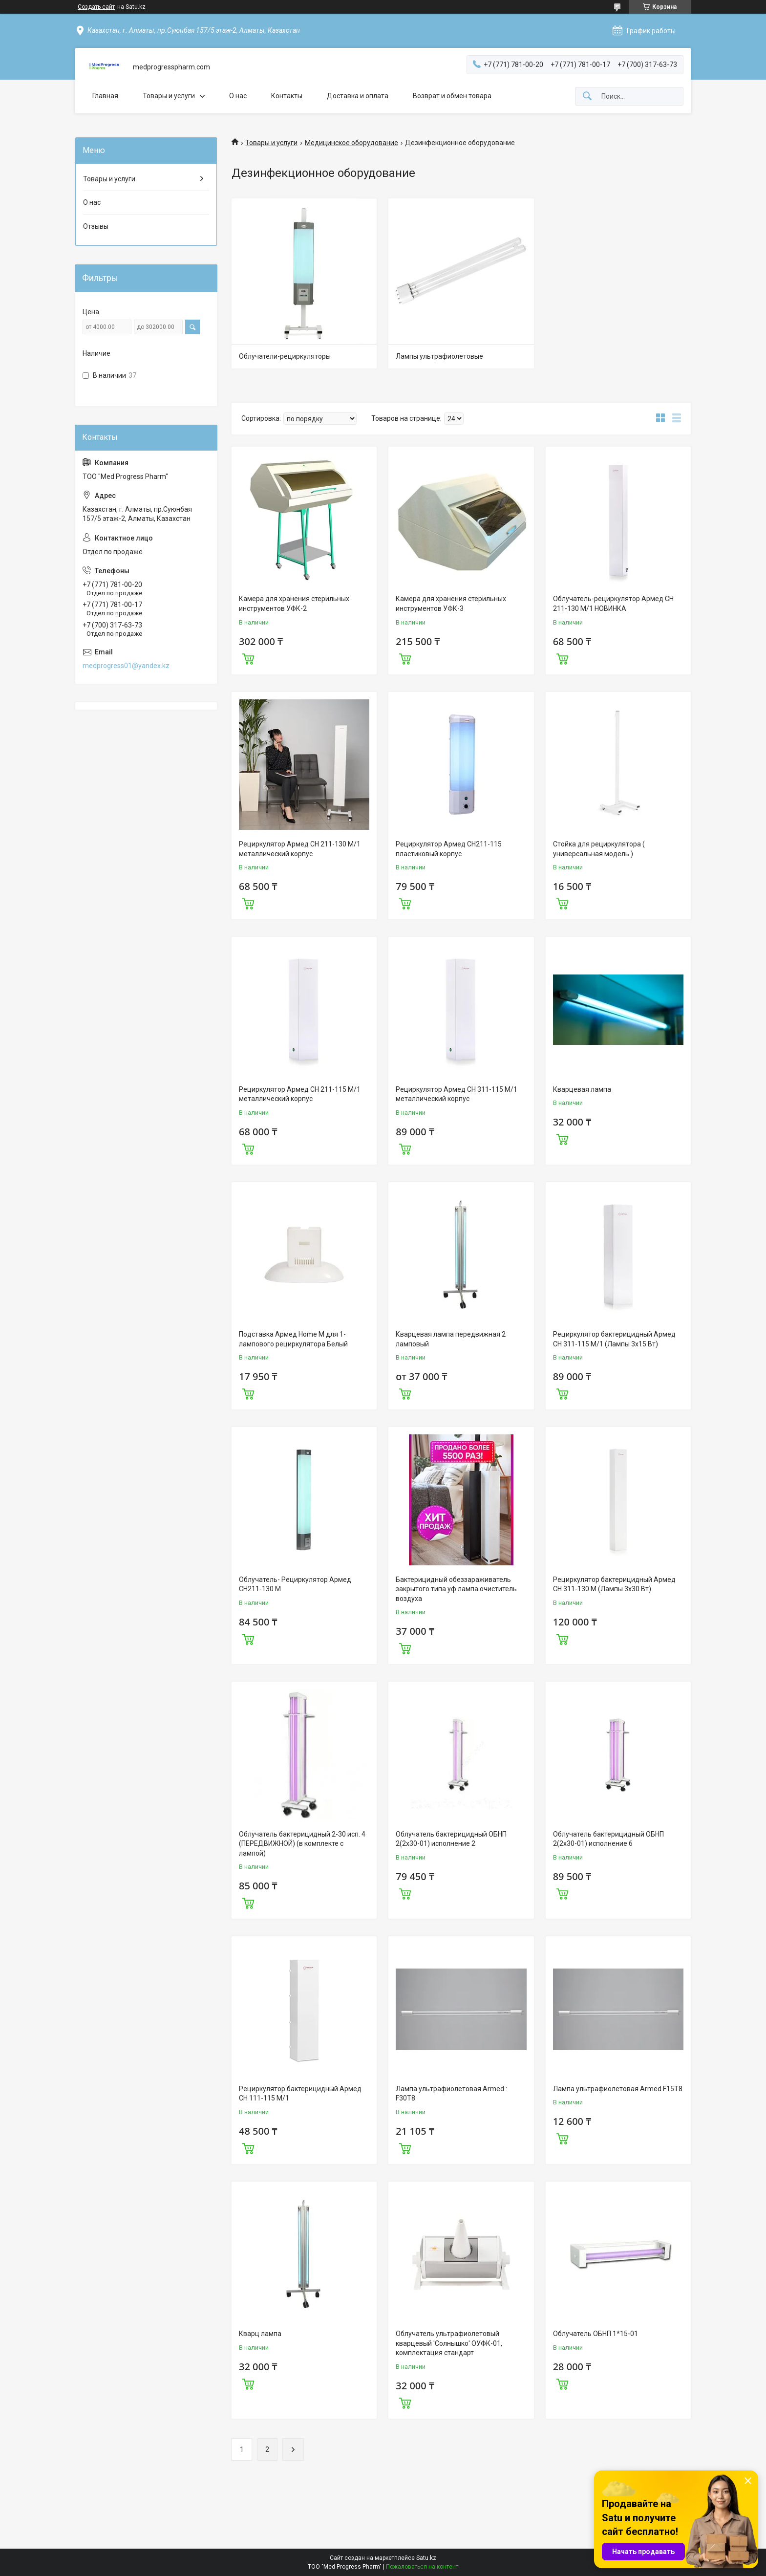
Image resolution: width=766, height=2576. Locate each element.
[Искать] (587, 96)
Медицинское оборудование (351, 143)
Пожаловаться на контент (422, 2566)
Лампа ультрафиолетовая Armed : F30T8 (451, 2093)
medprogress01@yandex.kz (126, 666)
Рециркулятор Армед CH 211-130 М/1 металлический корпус (300, 849)
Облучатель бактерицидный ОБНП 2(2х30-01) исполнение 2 (451, 1839)
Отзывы (95, 226)
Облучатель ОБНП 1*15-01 (595, 2334)
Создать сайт (96, 6)
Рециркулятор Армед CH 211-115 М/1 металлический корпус (300, 1094)
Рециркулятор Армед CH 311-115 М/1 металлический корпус (456, 1094)
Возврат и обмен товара (452, 96)
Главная (105, 96)
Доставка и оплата (357, 96)
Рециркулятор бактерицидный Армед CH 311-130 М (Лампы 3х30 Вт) (614, 1584)
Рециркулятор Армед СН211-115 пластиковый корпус (449, 849)
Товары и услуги (169, 96)
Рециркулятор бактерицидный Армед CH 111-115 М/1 (300, 2093)
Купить (248, 658)
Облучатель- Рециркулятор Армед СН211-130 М (295, 1584)
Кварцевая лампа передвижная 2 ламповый (451, 1339)
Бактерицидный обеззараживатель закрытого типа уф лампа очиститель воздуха (456, 1589)
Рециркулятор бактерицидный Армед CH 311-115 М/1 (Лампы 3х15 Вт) (614, 1339)
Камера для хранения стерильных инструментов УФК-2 (294, 603)
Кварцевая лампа (582, 1089)
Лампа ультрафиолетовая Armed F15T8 (617, 2089)
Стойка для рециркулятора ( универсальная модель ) (599, 849)
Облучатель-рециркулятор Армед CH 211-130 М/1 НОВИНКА (613, 603)
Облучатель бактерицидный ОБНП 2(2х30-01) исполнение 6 (608, 1839)
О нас (238, 96)
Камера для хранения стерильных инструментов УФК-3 (451, 603)
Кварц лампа (260, 2334)
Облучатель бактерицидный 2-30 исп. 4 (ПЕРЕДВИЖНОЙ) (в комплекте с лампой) (302, 1843)
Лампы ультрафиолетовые (439, 356)
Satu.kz (426, 2557)
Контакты (286, 96)
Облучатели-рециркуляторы (285, 356)
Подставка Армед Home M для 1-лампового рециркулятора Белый (293, 1339)
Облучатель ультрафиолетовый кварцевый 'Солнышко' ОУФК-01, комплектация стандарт (449, 2343)
